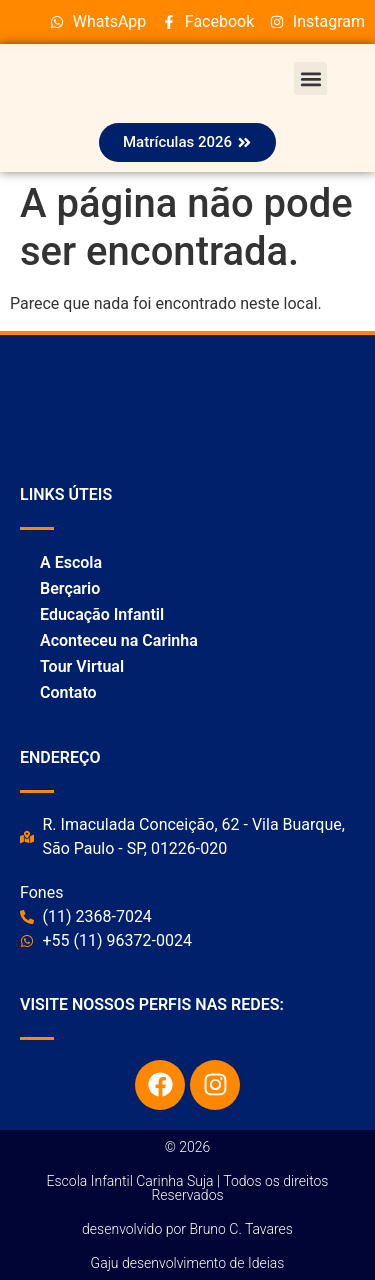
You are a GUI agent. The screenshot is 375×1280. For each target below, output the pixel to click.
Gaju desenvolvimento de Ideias (188, 1263)
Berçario (70, 588)
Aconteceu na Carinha (119, 640)
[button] (310, 78)
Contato (68, 692)
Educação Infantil (102, 614)
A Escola (71, 562)
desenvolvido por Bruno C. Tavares (187, 1229)
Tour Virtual (82, 666)
